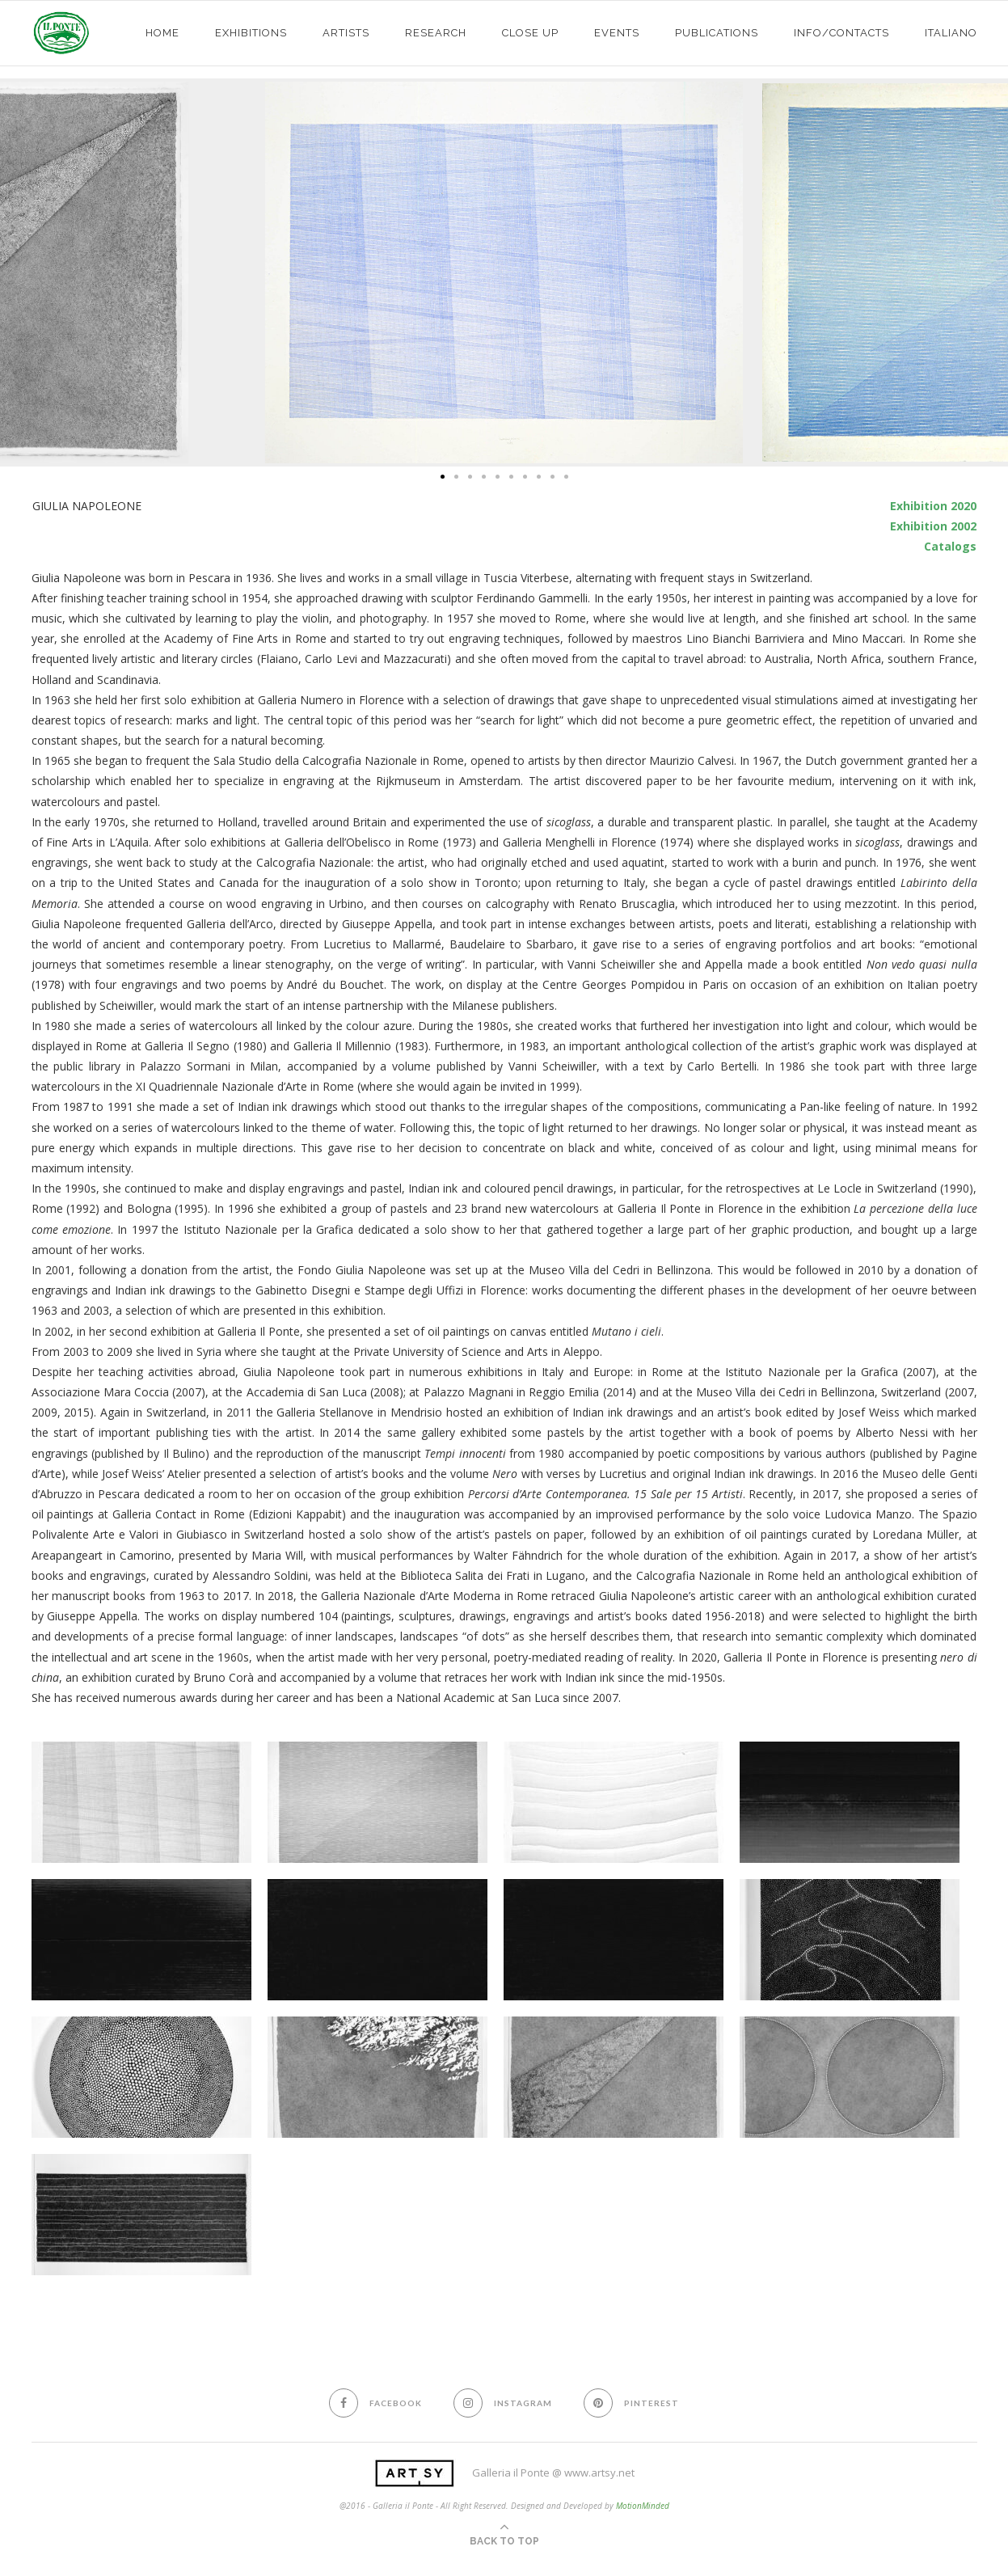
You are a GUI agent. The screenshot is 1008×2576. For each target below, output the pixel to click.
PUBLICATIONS (716, 33)
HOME (162, 33)
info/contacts (841, 33)
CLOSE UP (530, 33)
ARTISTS (346, 33)
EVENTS (616, 33)
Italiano (951, 33)
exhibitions (251, 33)
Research (435, 33)
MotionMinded (642, 2505)
